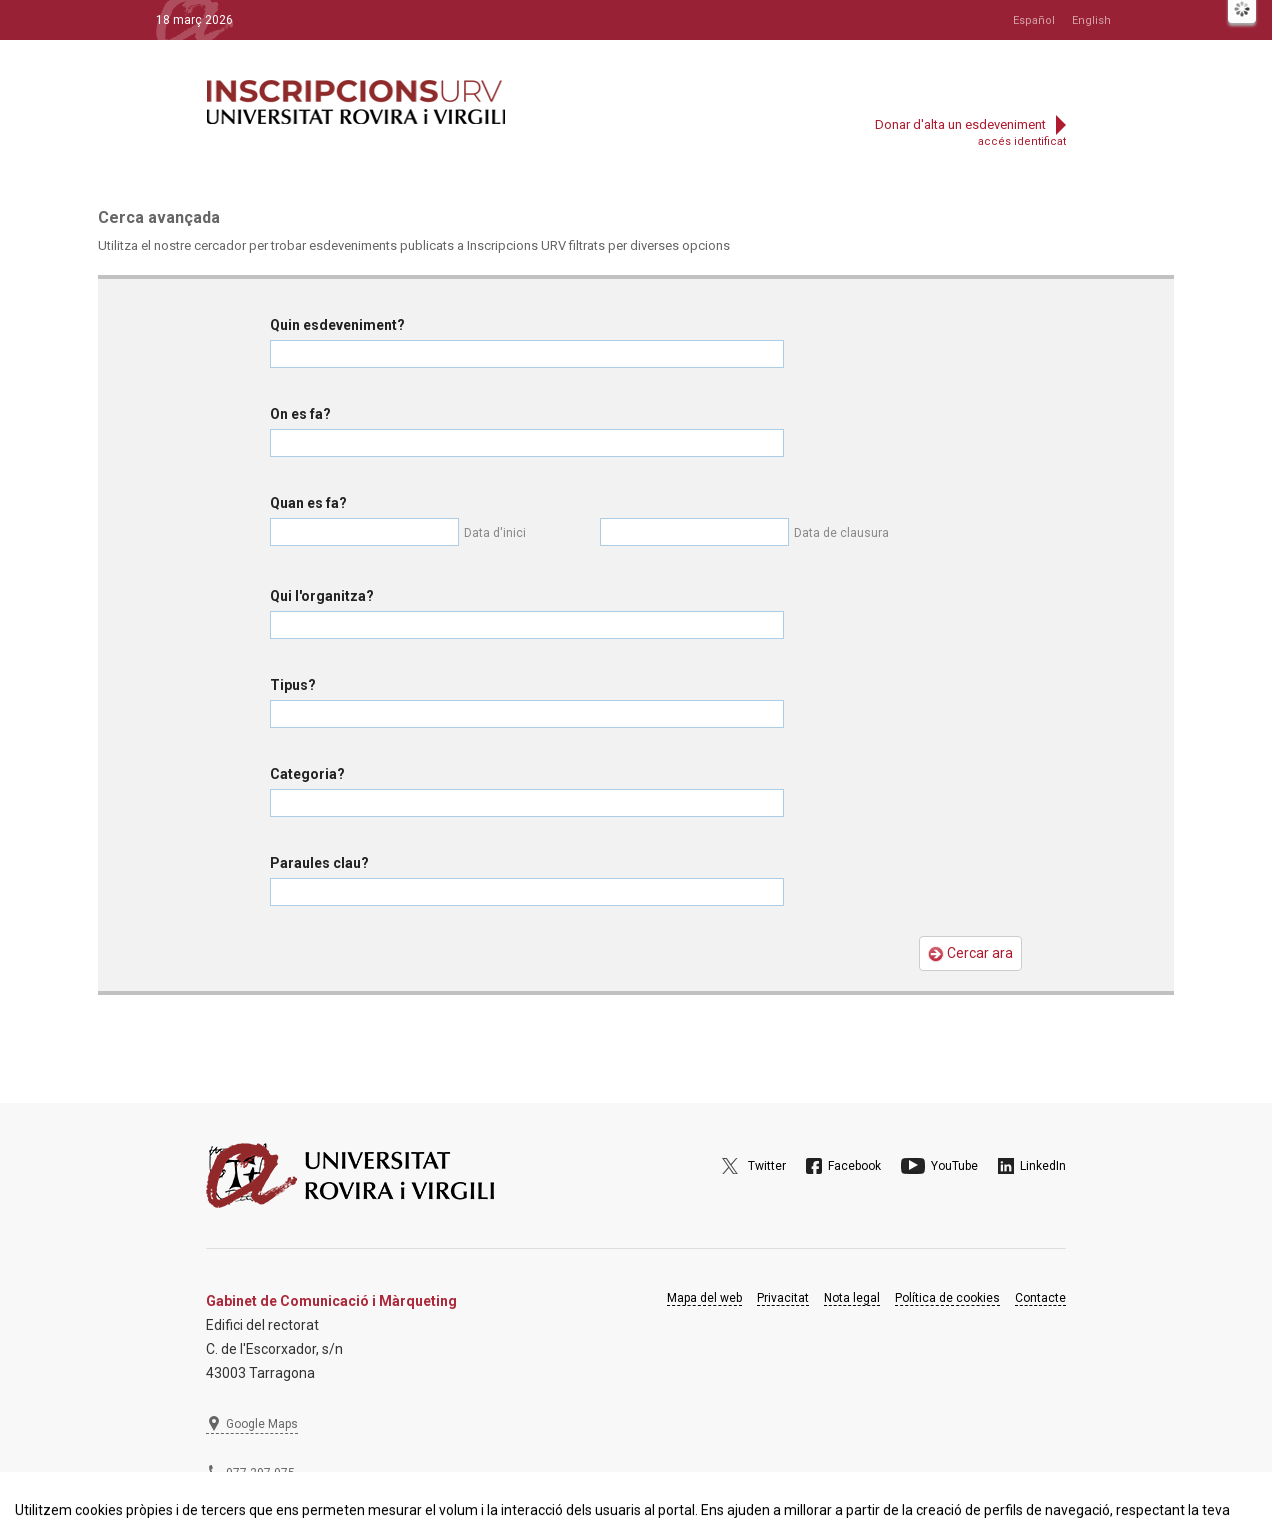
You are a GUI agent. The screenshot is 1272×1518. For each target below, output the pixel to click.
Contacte (1040, 1298)
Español (1034, 20)
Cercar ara (970, 953)
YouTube (954, 1166)
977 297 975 (260, 1473)
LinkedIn (1043, 1166)
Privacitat (783, 1298)
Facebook (854, 1166)
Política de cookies (947, 1298)
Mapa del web (704, 1298)
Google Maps (262, 1424)
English (1091, 20)
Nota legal (852, 1298)
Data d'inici (495, 533)
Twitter (767, 1166)
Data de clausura (841, 533)
